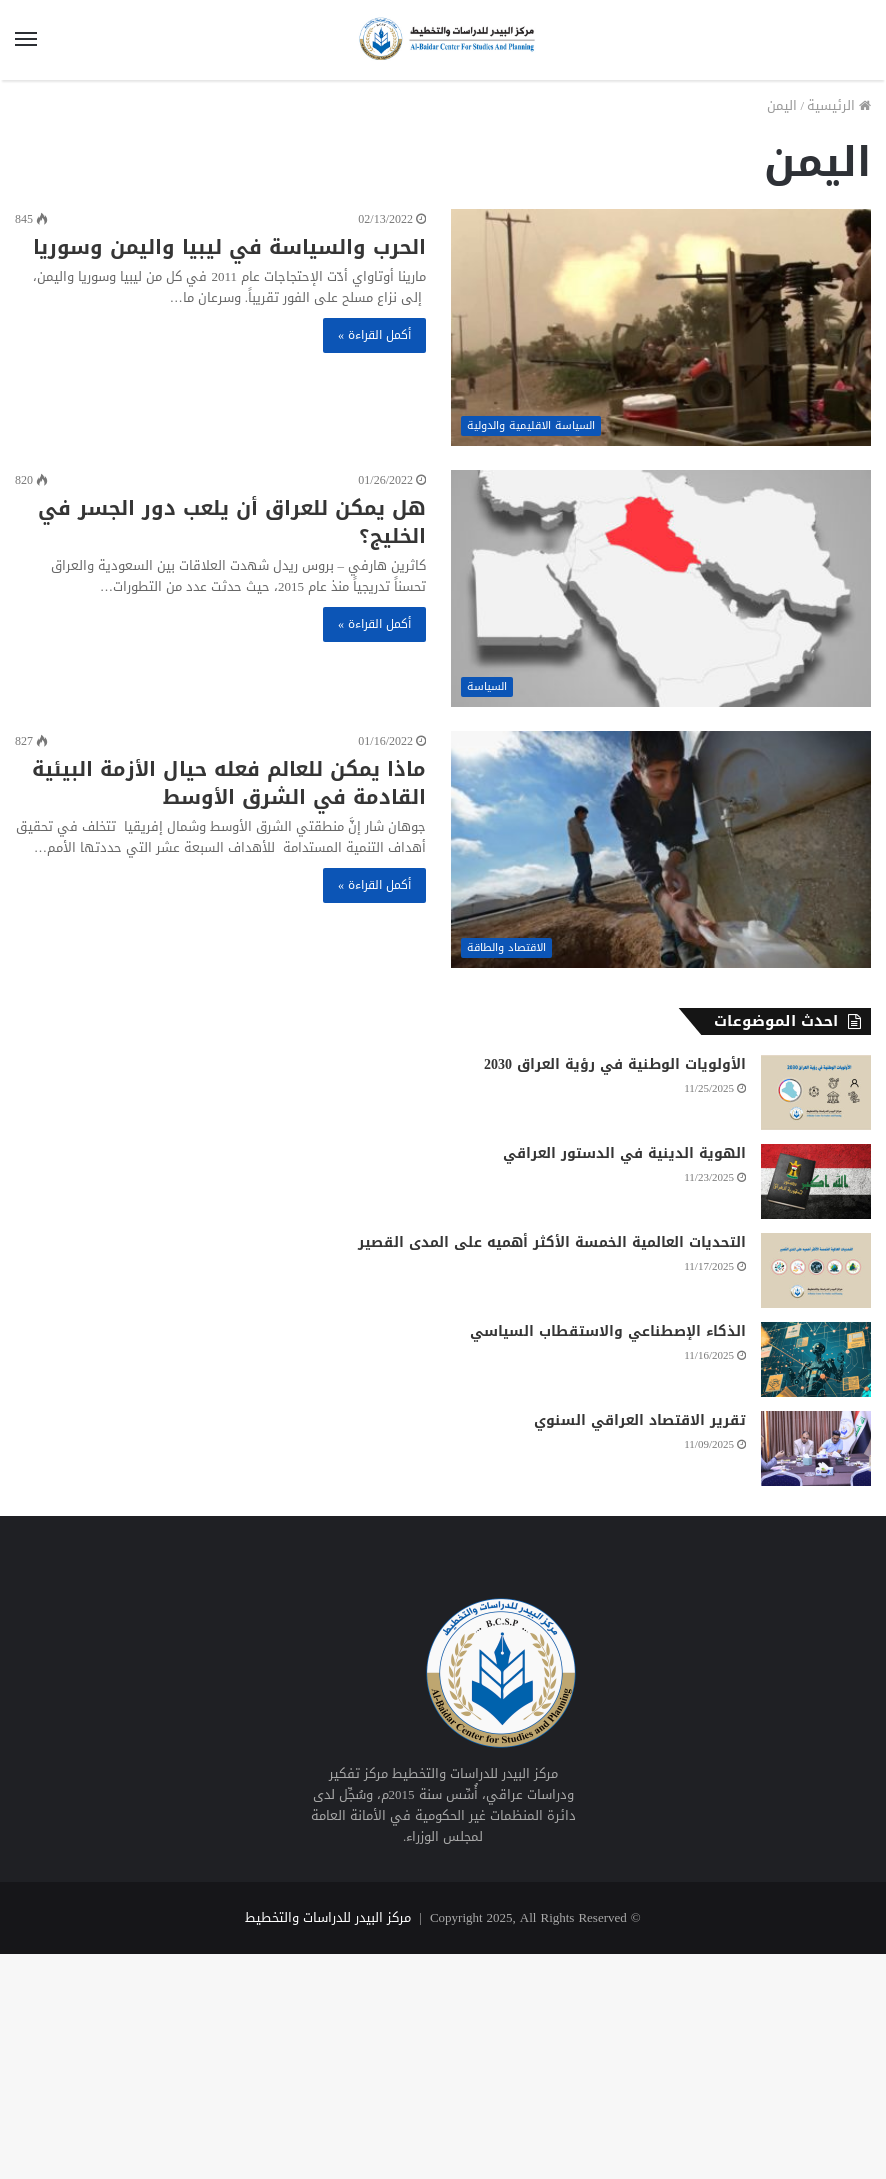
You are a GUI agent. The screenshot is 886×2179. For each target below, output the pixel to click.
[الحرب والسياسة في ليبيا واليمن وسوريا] (661, 327)
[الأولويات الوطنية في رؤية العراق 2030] (816, 1092)
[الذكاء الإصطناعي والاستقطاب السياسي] (816, 1359)
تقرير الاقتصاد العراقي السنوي (640, 1420)
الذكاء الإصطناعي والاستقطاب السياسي (608, 1331)
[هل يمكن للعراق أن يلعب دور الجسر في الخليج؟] (661, 588)
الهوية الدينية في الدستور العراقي (624, 1153)
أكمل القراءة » (374, 335)
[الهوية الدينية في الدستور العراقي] (816, 1181)
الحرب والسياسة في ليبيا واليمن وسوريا (229, 247)
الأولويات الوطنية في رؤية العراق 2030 (615, 1064)
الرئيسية (839, 105)
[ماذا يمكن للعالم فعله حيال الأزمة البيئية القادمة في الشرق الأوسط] (661, 849)
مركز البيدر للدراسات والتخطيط (328, 1917)
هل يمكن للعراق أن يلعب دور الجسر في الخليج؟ (232, 522)
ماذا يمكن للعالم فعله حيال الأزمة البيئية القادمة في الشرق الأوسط (229, 783)
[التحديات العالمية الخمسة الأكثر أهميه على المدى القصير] (816, 1270)
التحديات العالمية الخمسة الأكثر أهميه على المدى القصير (552, 1242)
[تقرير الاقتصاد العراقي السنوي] (816, 1448)
